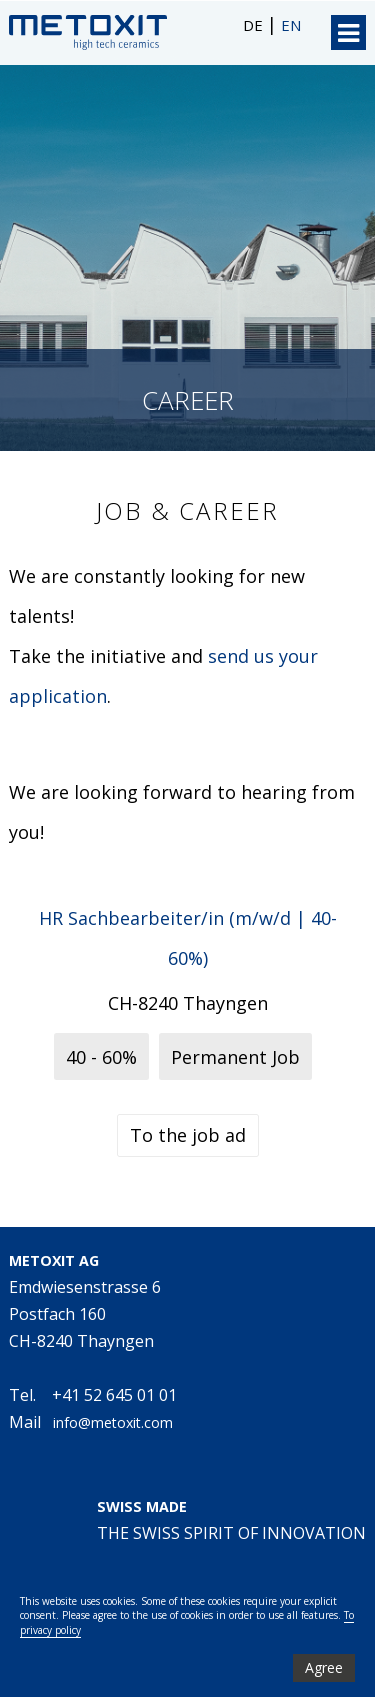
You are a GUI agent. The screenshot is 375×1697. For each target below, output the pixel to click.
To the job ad (188, 1135)
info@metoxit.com (113, 1422)
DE (255, 25)
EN (291, 25)
